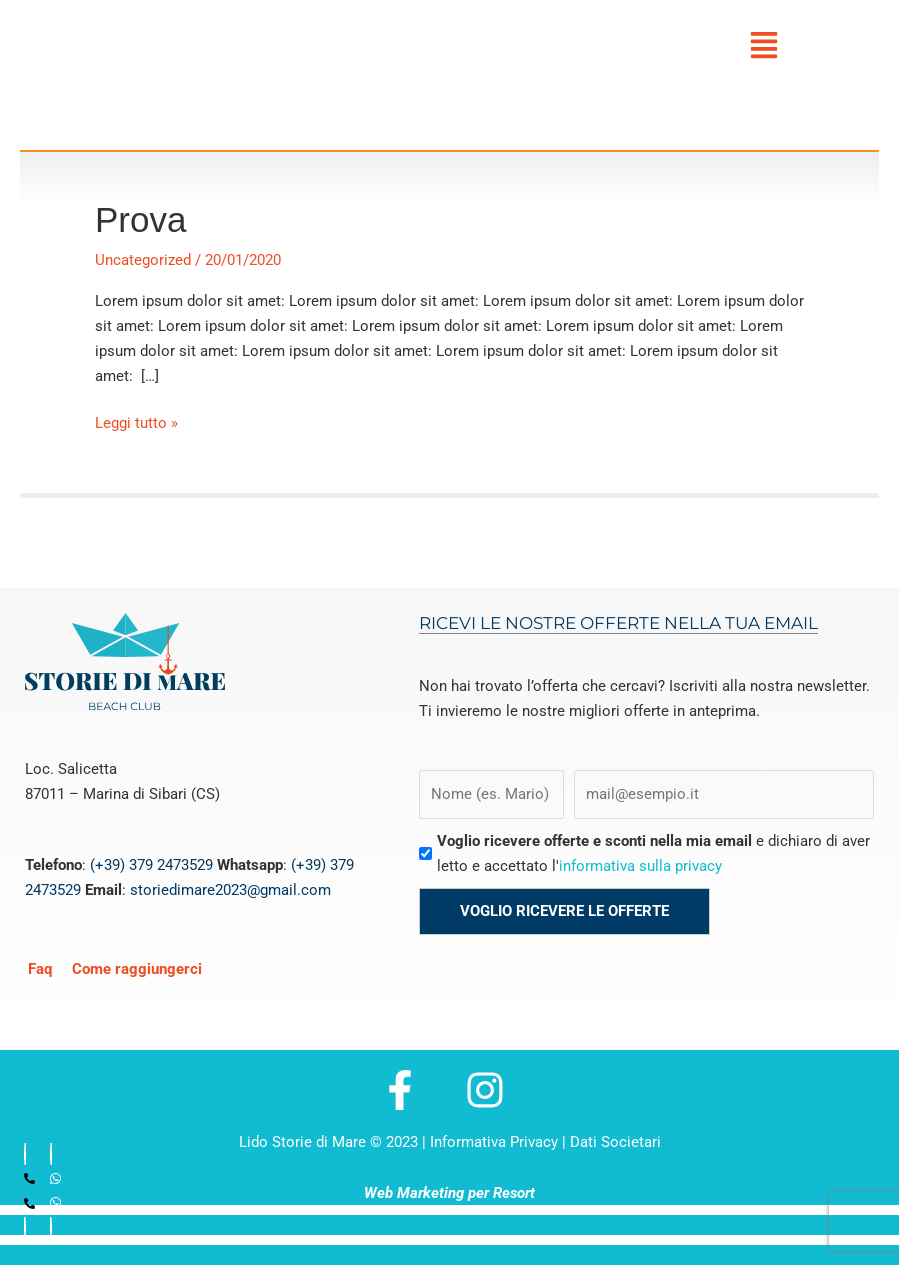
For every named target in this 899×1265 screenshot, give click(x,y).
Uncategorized (143, 260)
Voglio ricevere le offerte (564, 911)
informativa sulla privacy (640, 866)
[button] (764, 45)
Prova (140, 219)
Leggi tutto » (136, 421)
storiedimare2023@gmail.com (230, 890)
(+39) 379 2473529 (151, 865)
